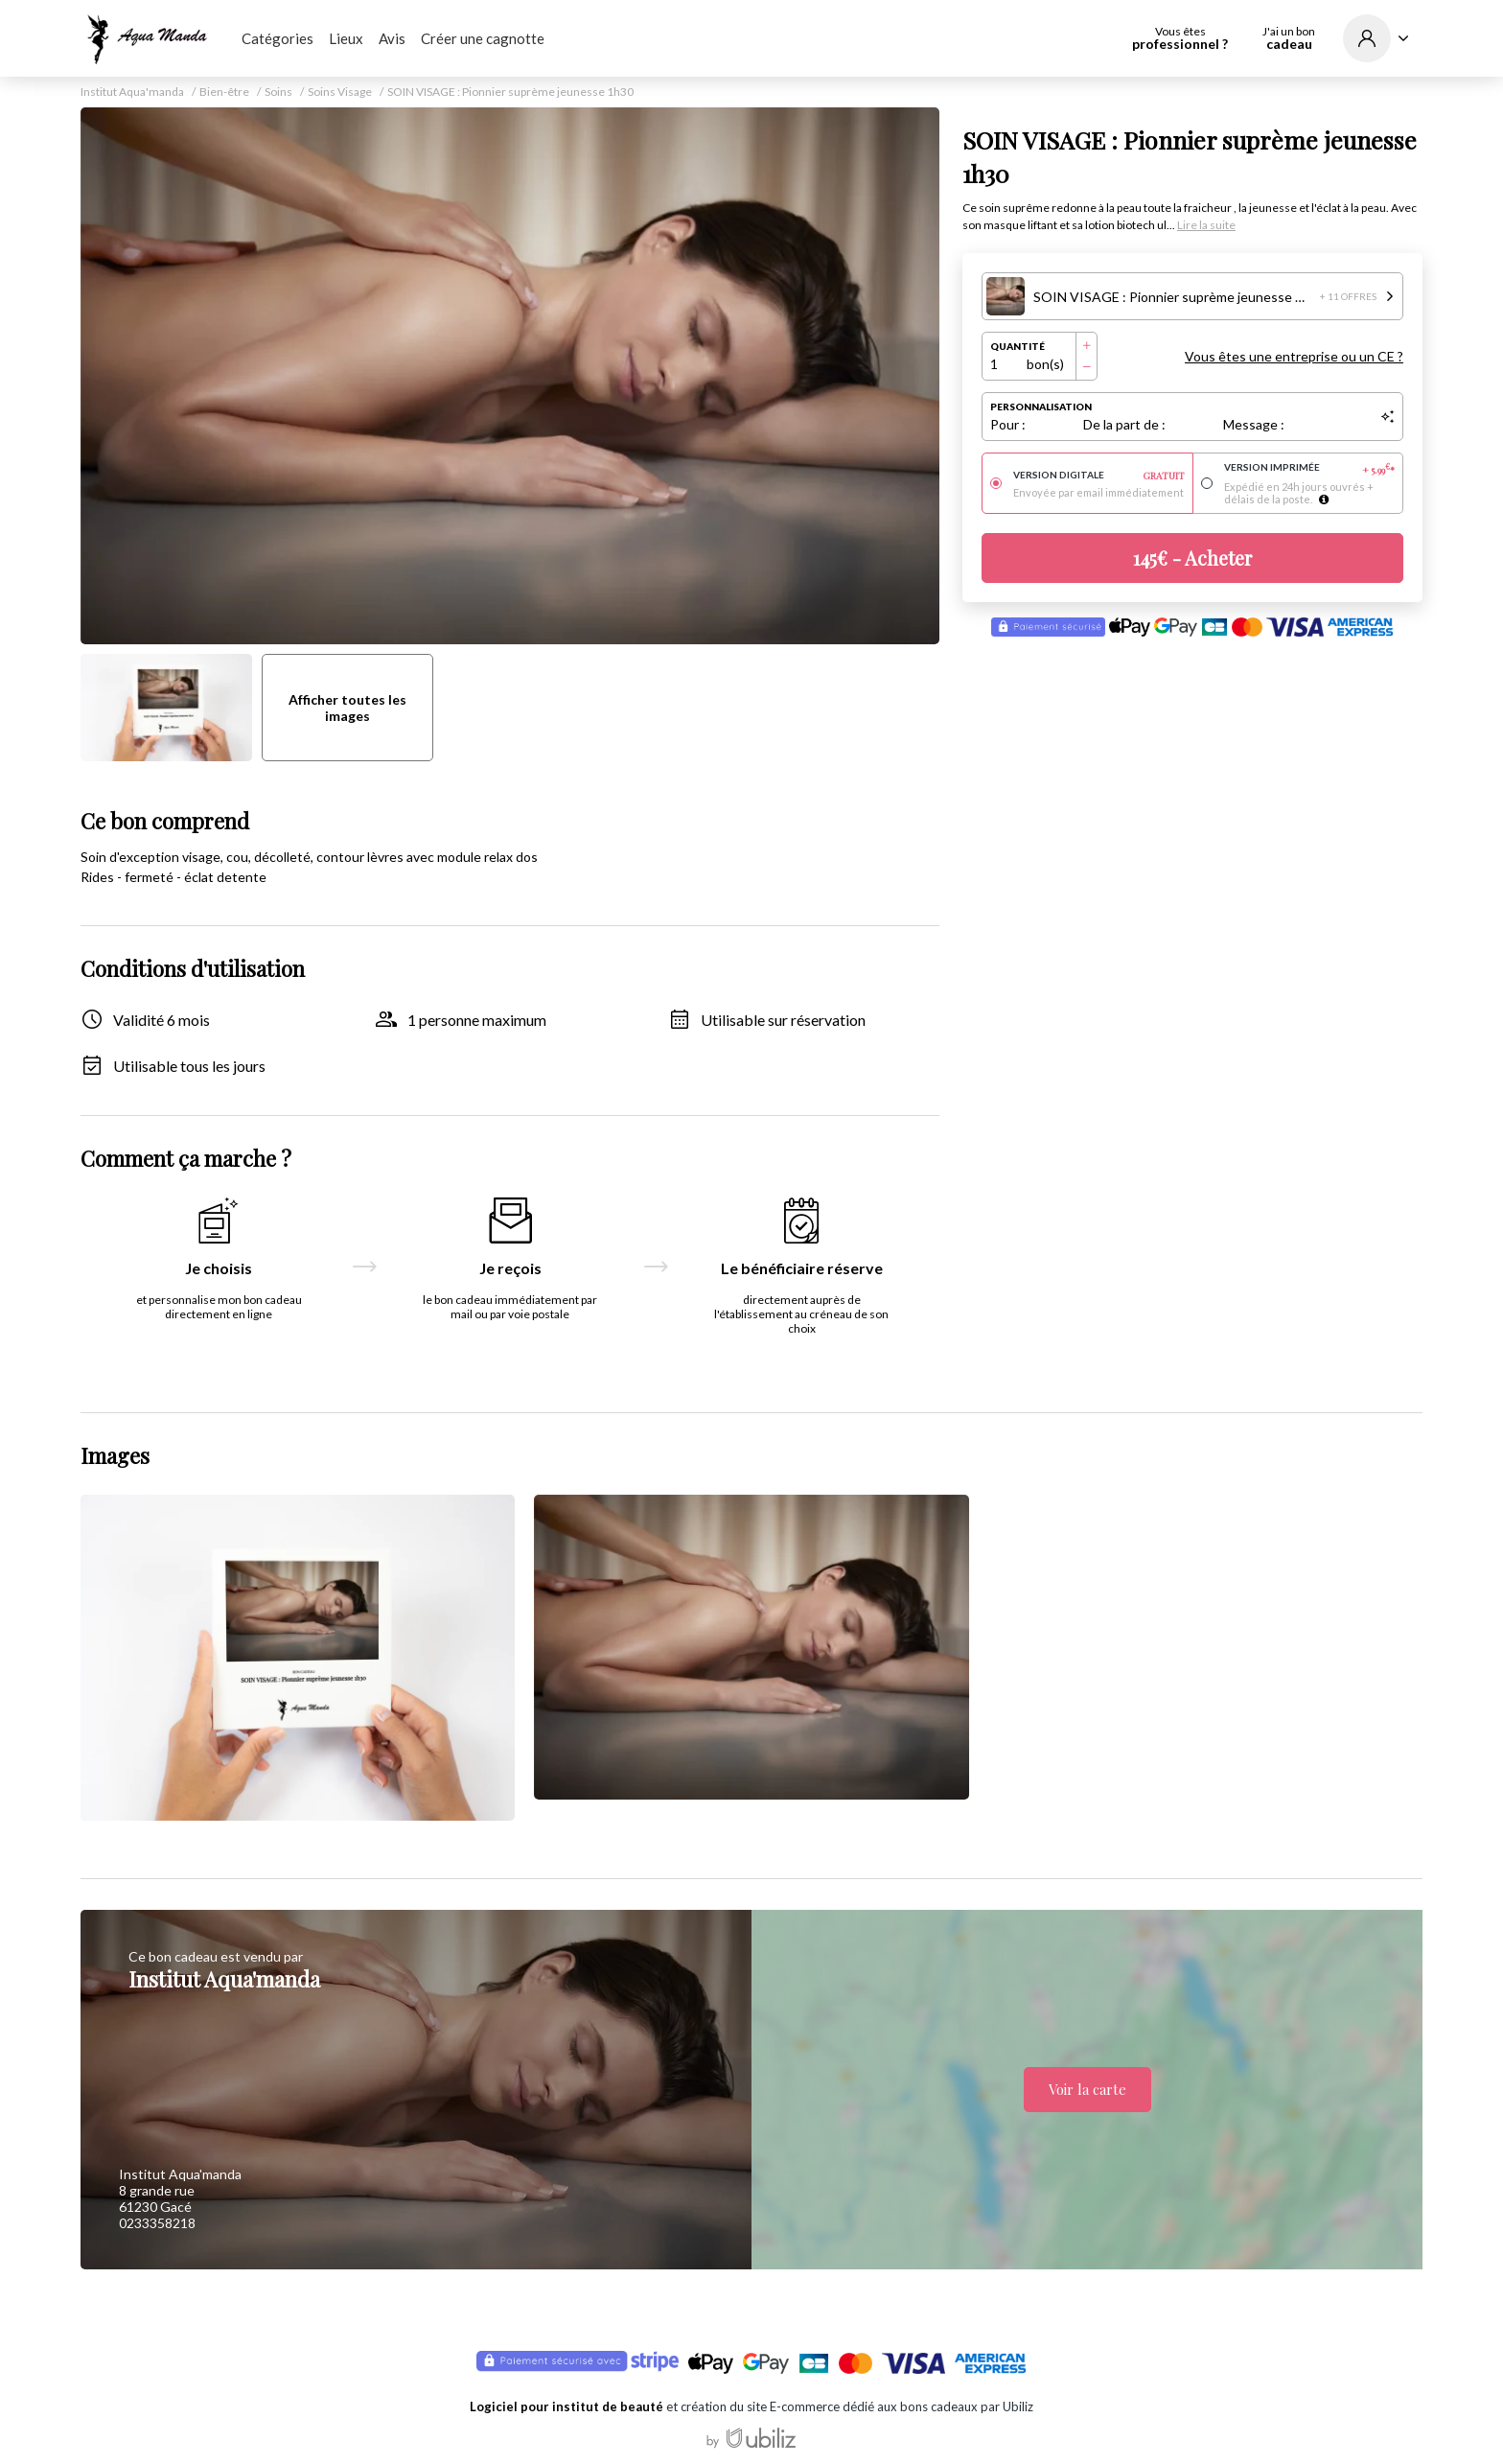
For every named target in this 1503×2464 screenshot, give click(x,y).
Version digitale (1099, 475)
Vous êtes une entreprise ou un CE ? (1294, 356)
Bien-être (224, 92)
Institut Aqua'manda (132, 92)
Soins (278, 92)
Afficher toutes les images (347, 707)
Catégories (277, 38)
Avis (392, 38)
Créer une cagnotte (482, 38)
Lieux (346, 38)
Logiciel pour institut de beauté (566, 2406)
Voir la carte (1087, 2089)
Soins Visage (340, 92)
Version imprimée (1310, 469)
